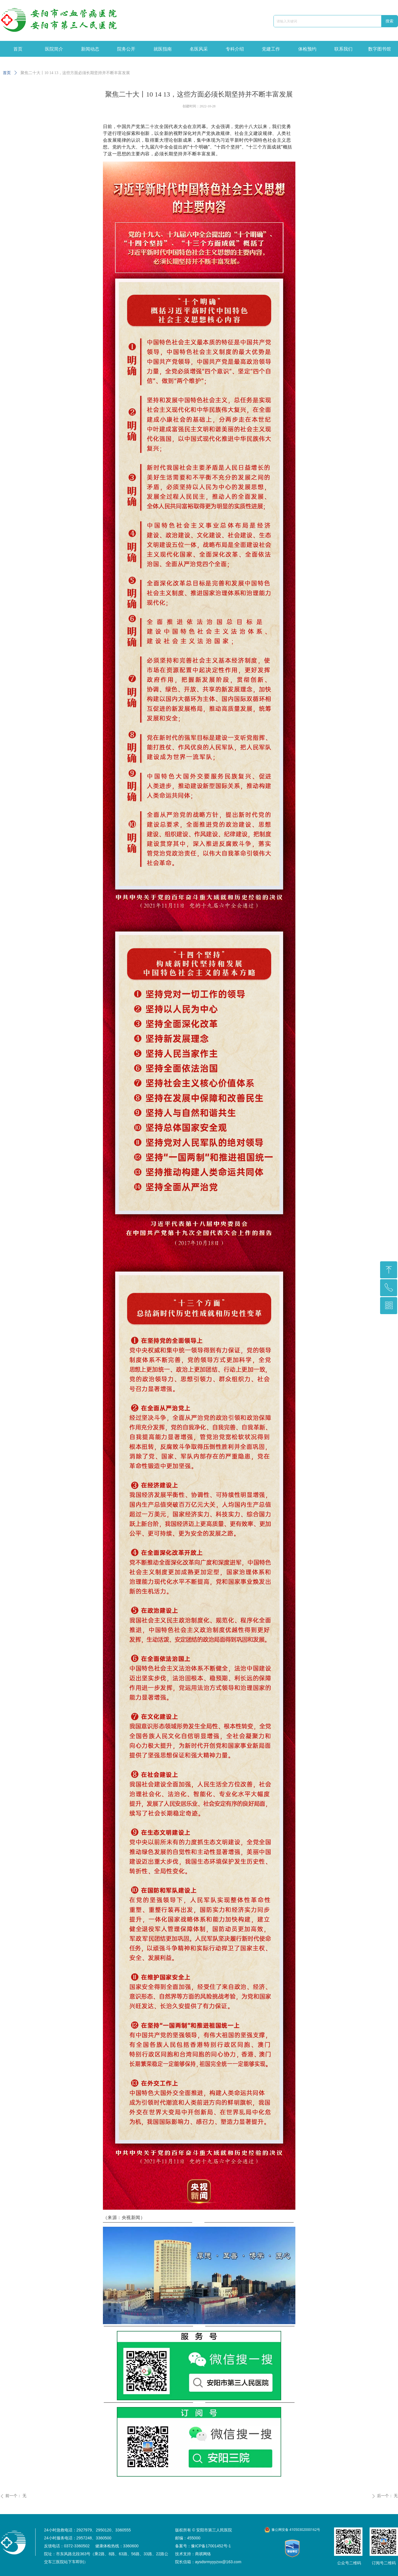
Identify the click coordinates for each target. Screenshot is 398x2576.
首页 (7, 73)
